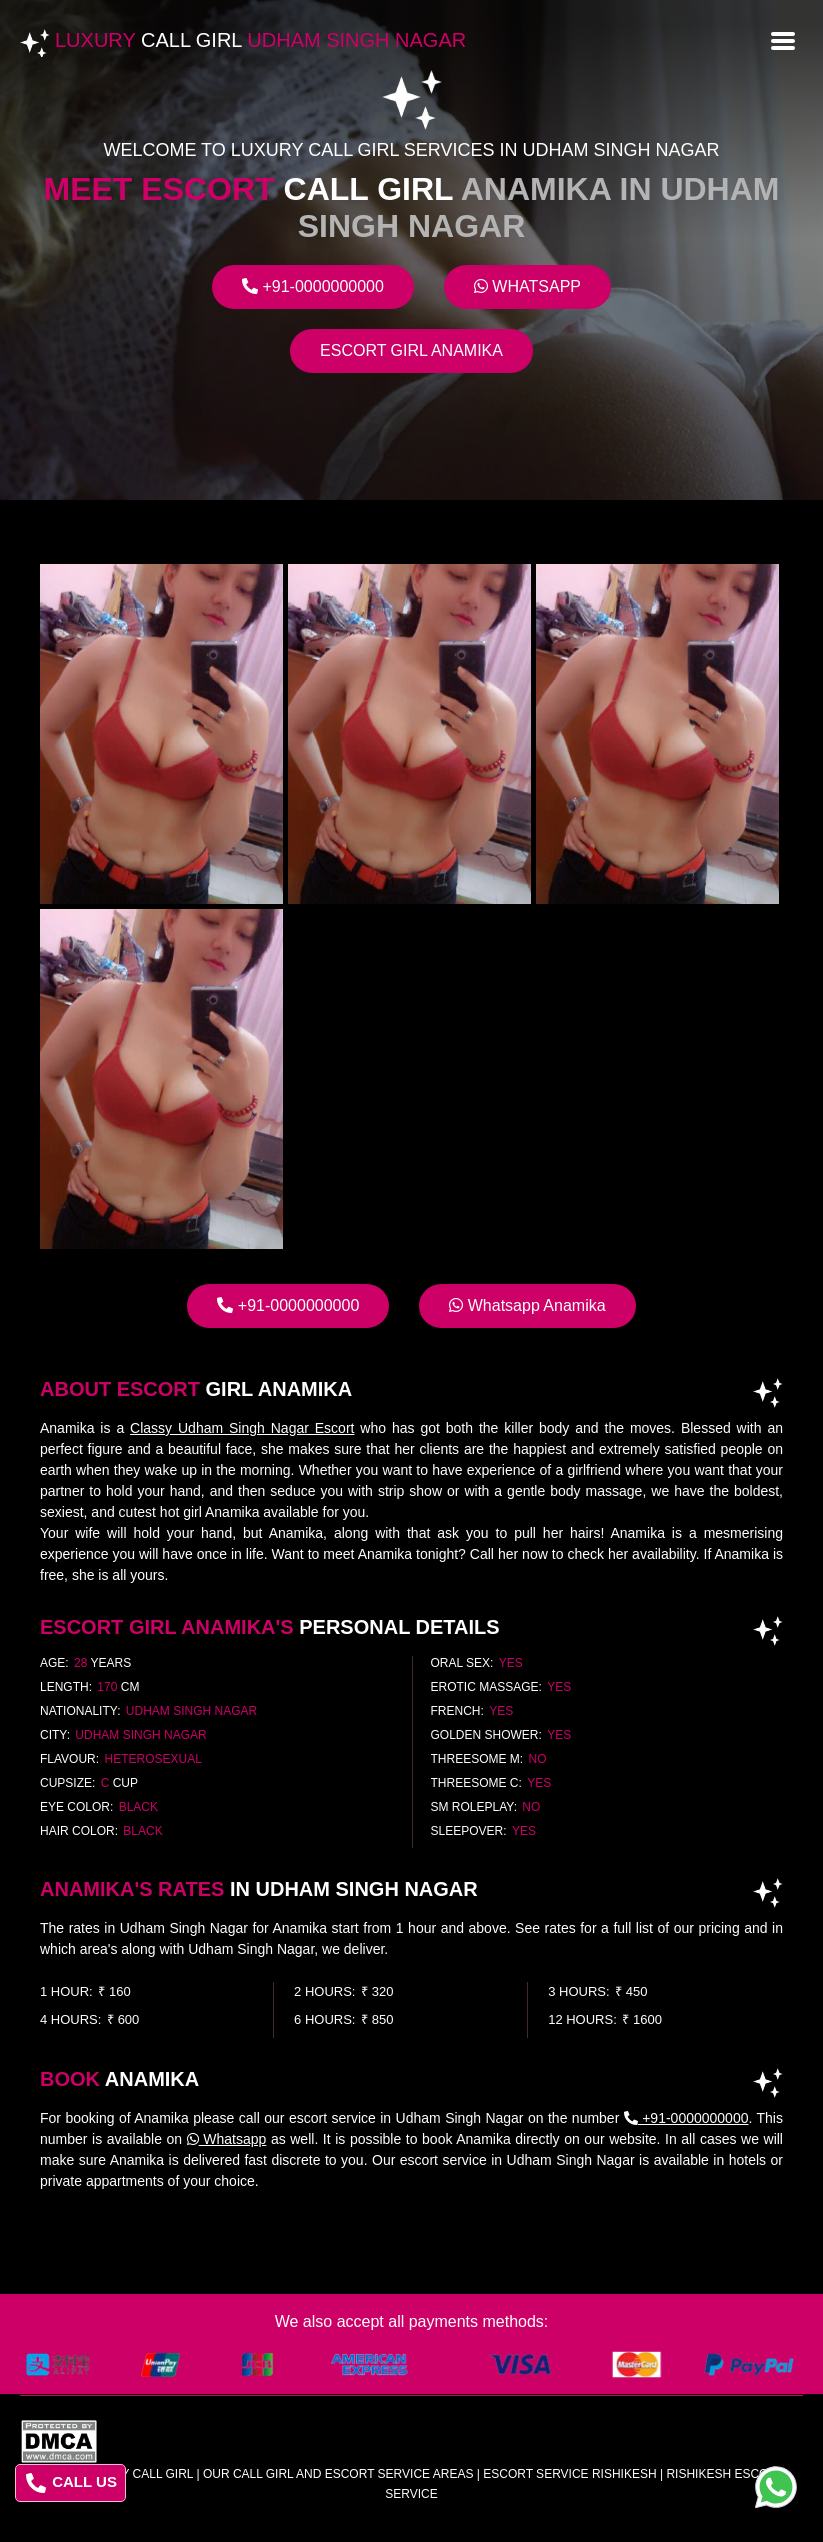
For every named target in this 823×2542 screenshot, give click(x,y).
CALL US (71, 2483)
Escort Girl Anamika (411, 350)
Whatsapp (527, 286)
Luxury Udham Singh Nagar (260, 40)
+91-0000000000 (313, 286)
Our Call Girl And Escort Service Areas (338, 2474)
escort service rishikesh (569, 2474)
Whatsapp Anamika (527, 1305)
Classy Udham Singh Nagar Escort (242, 1428)
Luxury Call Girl (137, 2474)
